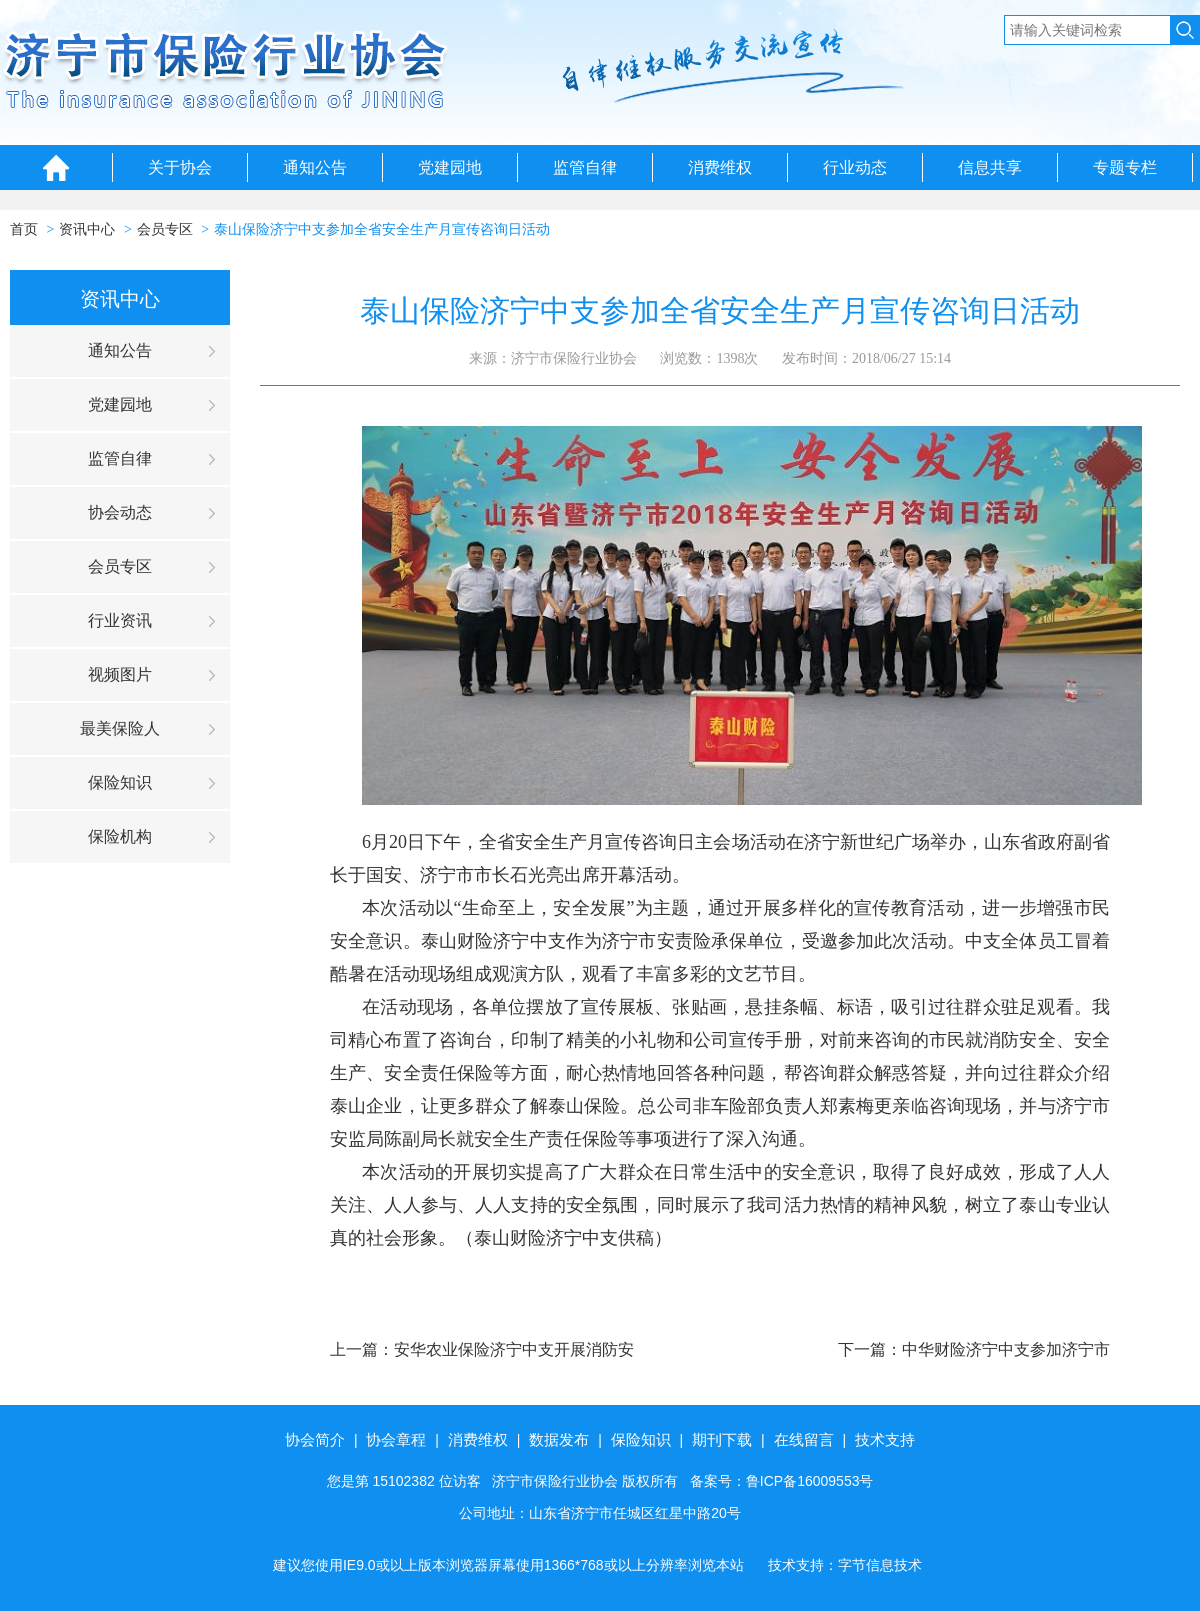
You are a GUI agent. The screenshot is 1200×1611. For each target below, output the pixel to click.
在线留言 (804, 1439)
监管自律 (585, 167)
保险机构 (120, 836)
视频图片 (120, 674)
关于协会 (180, 167)
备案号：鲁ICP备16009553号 (782, 1481)
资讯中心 (87, 229)
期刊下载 (722, 1439)
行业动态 (855, 167)
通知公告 (315, 167)
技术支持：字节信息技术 (845, 1565)
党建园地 (450, 167)
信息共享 (990, 167)
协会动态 (120, 512)
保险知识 (120, 782)
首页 (24, 229)
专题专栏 (1125, 167)
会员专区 (165, 229)
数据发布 (559, 1439)
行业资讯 (120, 620)
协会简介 (315, 1439)
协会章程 (396, 1439)
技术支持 (885, 1439)
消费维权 (720, 167)
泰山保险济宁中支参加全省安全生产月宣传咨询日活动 (382, 229)
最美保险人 (120, 728)
